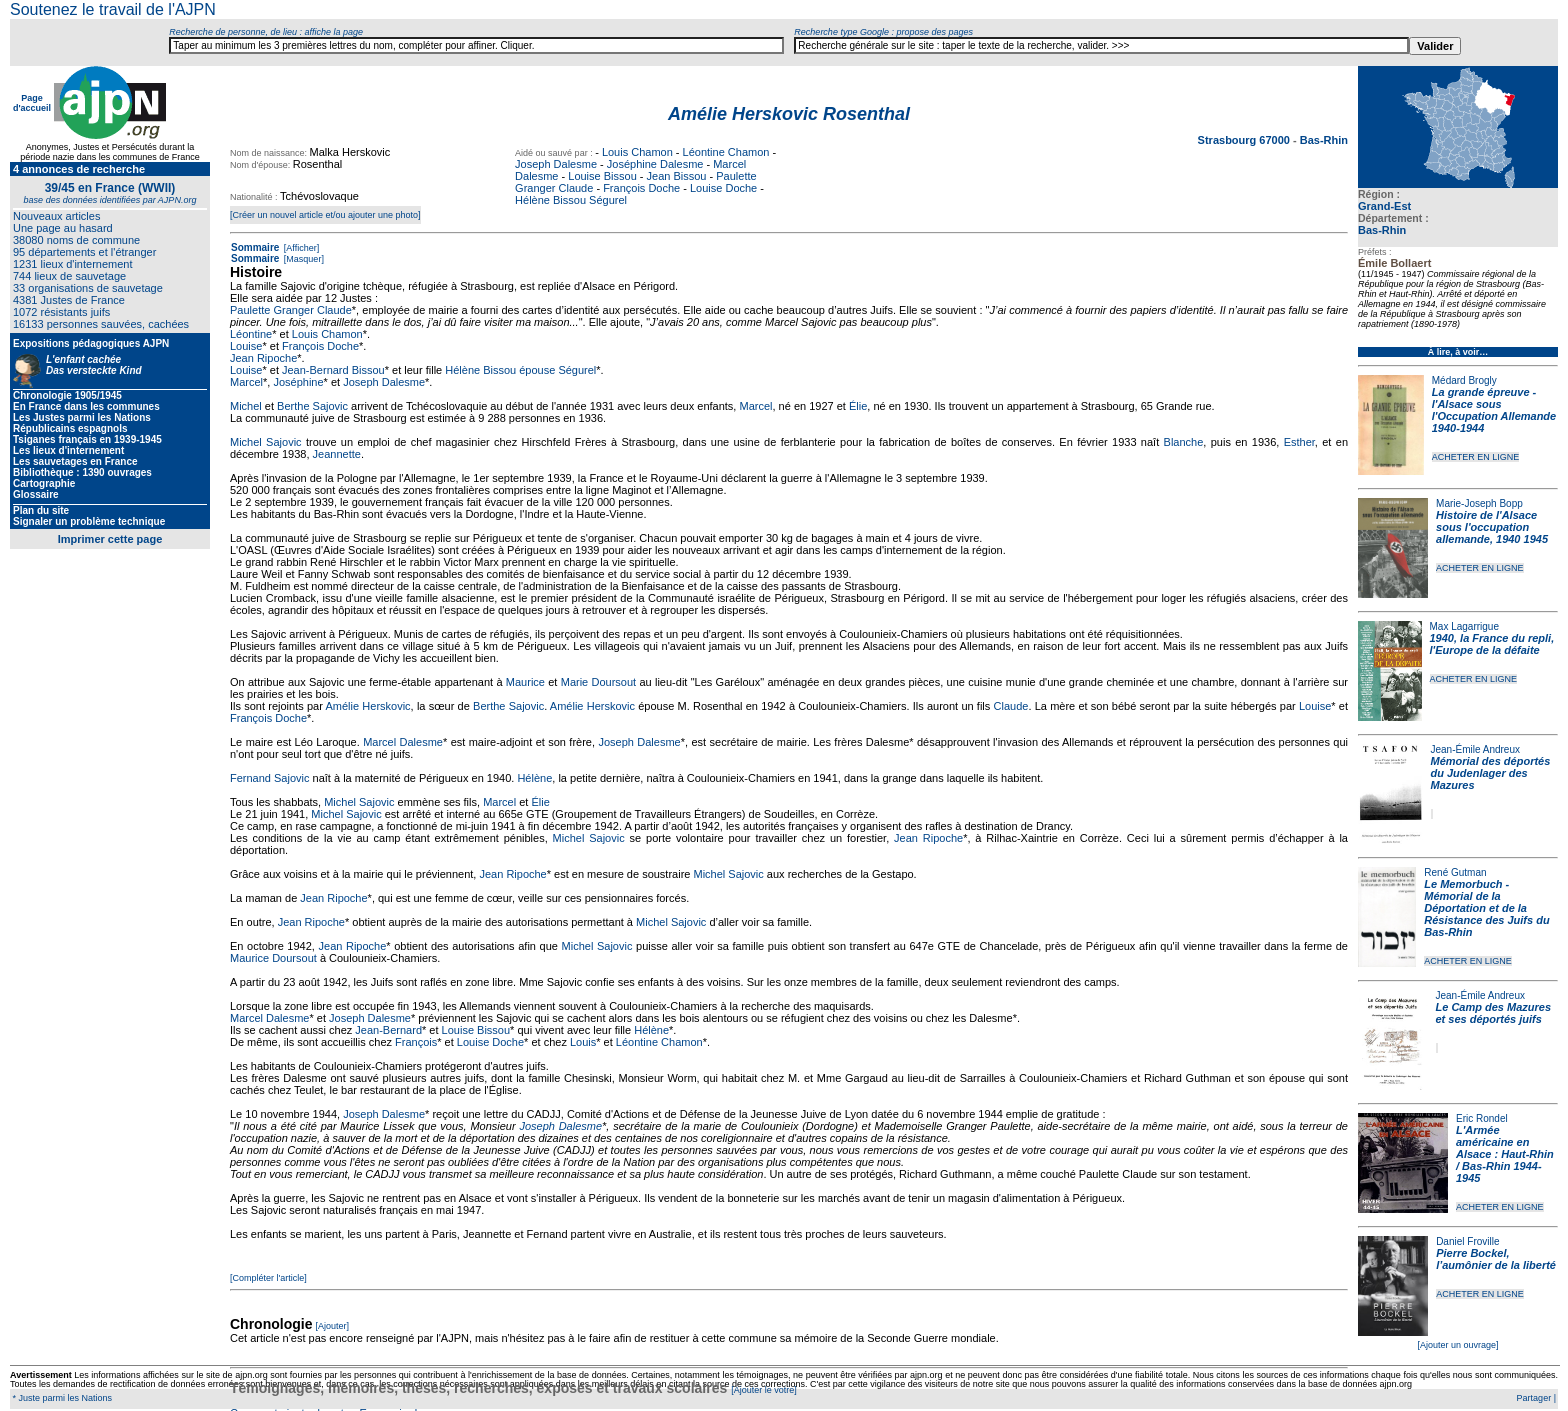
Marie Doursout (598, 682)
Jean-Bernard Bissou (333, 370)
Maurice (525, 682)
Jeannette (337, 454)
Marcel (246, 382)
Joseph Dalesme (556, 164)
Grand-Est (1384, 206)
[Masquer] (302, 259)
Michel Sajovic (266, 442)
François (416, 1042)
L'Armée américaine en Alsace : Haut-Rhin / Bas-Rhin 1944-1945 (1505, 1154)
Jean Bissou (677, 176)
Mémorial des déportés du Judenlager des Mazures (1491, 773)
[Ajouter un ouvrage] (1457, 1345)
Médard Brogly (1464, 380)
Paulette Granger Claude (291, 310)
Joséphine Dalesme (655, 164)
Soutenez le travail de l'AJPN (113, 9)
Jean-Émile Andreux (1476, 749)
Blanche (1184, 442)
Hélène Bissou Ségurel (571, 200)
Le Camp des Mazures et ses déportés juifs (1494, 1013)
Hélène (534, 778)
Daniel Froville (1467, 1241)
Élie (858, 406)
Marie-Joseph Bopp (1479, 503)
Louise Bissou (602, 176)
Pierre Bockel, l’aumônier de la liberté (1496, 1259)
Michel (246, 406)
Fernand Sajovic (270, 778)
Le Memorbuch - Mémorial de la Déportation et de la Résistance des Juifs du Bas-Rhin (1486, 908)
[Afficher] (300, 248)
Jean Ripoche (263, 358)
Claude (1011, 706)
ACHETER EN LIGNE (1476, 457)
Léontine (251, 334)
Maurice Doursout (273, 958)
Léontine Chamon (726, 152)
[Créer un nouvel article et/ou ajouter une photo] (325, 215)
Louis (583, 1042)
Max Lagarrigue (1464, 626)
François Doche (641, 188)
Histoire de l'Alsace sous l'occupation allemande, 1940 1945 (1492, 527)
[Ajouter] (333, 1326)
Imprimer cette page (110, 539)
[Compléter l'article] (268, 1278)
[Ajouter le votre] (764, 1390)
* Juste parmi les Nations (61, 1398)
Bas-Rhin (1382, 230)
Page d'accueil (32, 103)
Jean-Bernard (388, 1030)
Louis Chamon (637, 152)
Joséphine (298, 382)
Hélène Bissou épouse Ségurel (520, 370)
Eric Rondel (1482, 1118)
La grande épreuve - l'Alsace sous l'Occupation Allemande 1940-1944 (1494, 410)
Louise (246, 346)
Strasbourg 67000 (1245, 140)
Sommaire (255, 247)
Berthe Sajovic (312, 406)
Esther (1299, 442)
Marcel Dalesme (403, 742)
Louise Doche (723, 188)
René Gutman (1455, 872)
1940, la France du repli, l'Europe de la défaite (1492, 644)
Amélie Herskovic (367, 706)
